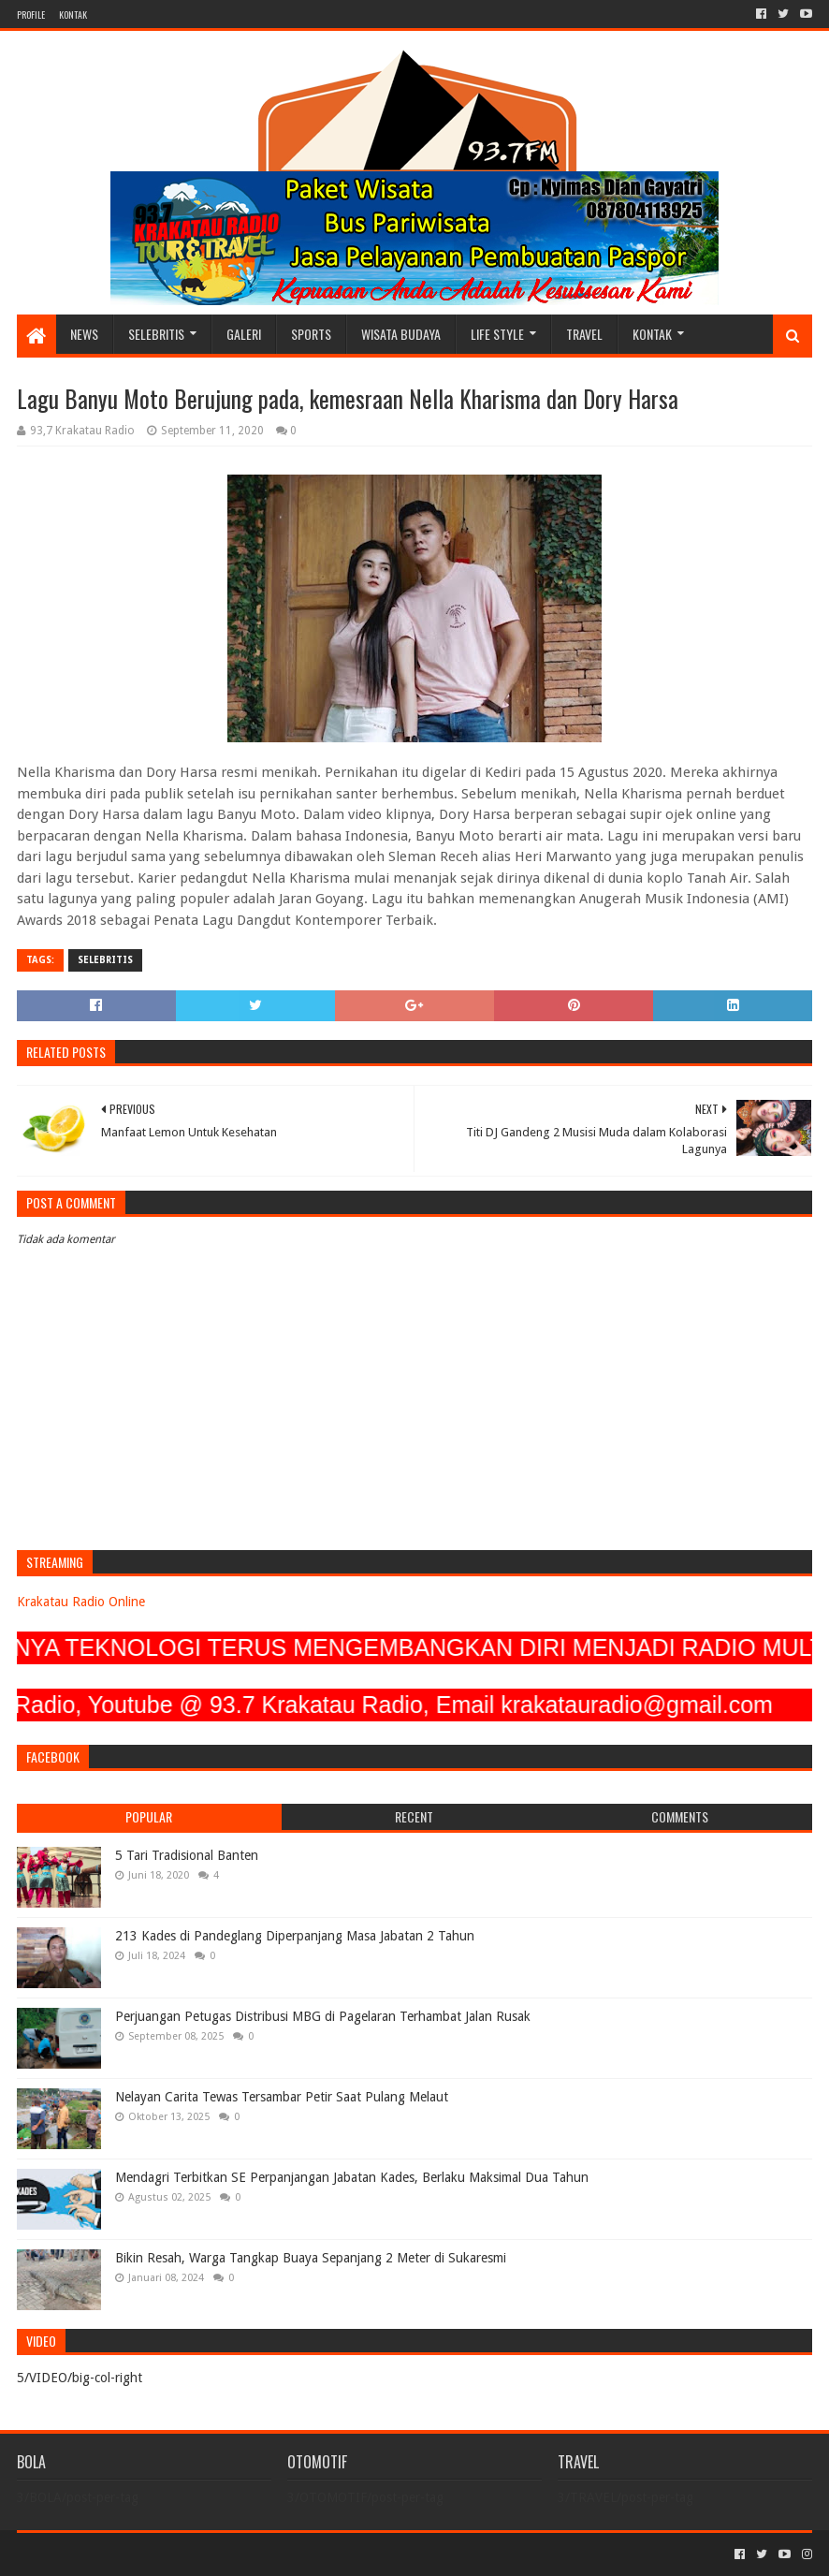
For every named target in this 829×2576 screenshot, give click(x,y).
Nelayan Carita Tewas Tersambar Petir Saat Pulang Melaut (281, 2096)
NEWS (84, 334)
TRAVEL (584, 334)
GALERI (243, 334)
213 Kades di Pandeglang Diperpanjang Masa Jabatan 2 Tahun (294, 1935)
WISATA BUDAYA (401, 334)
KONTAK (73, 14)
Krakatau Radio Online (81, 1601)
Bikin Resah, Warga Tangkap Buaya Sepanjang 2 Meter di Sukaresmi (310, 2257)
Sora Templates (121, 2554)
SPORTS (311, 334)
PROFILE (31, 14)
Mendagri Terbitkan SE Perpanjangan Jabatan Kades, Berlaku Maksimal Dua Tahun (352, 2177)
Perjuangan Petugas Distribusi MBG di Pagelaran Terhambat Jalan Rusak (323, 2016)
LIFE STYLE (497, 334)
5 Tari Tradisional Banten (186, 1855)
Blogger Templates (228, 2554)
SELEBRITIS (156, 334)
